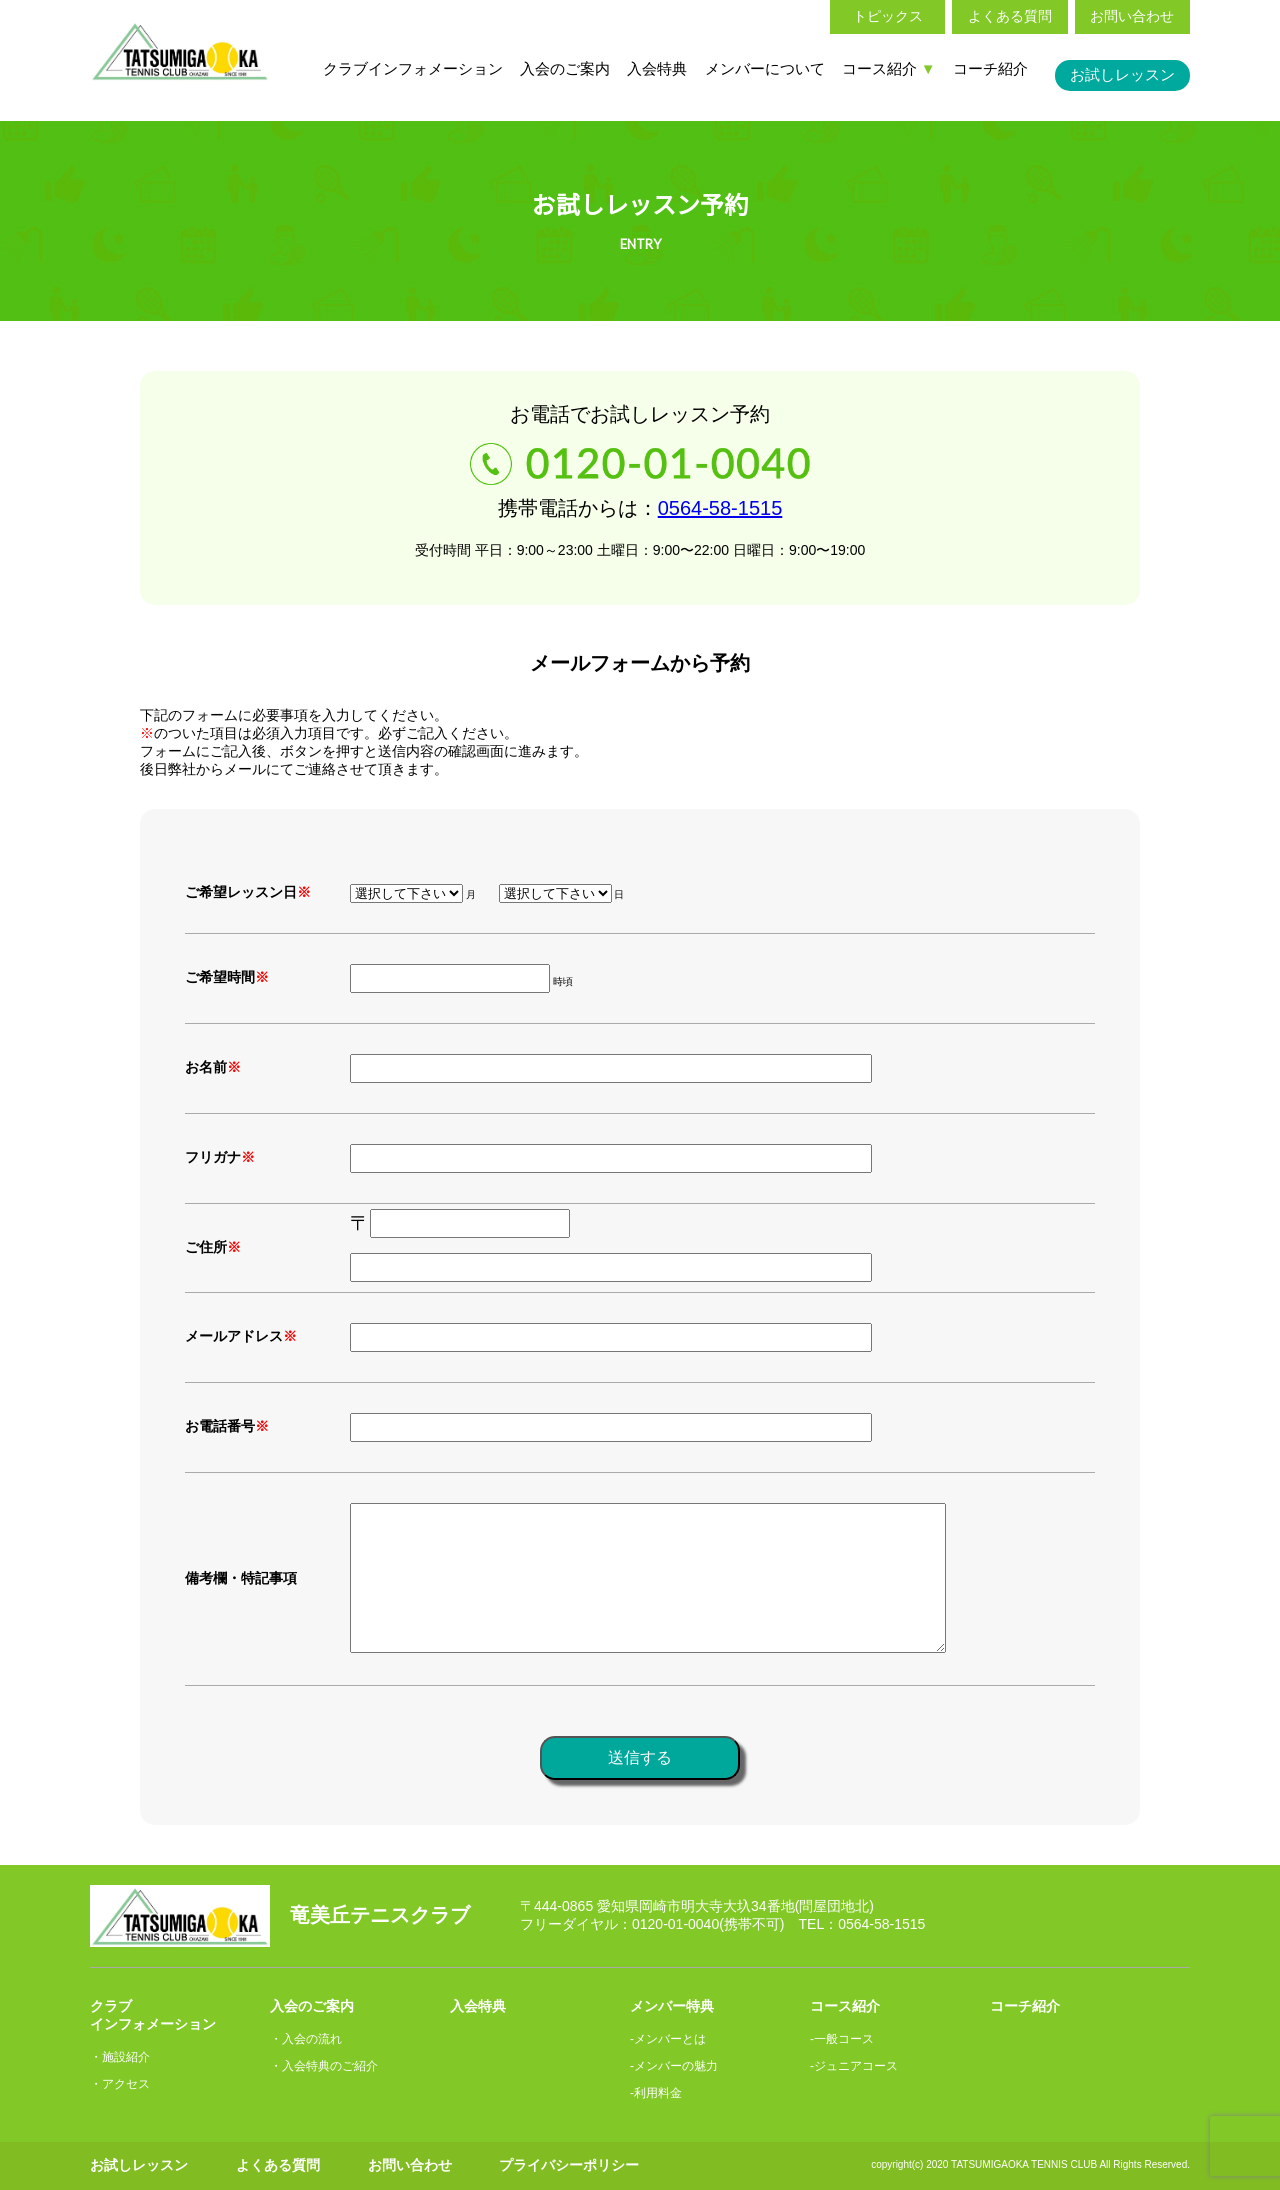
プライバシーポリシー (569, 2165)
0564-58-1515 (720, 508)
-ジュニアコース (854, 2066)
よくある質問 (1010, 16)
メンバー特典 (672, 2006)
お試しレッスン (1122, 74)
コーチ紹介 (990, 68)
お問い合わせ (1132, 16)
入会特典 (657, 68)
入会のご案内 (565, 68)
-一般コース (842, 2039)
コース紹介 (889, 68)
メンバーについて (765, 68)
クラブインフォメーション (413, 68)
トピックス (888, 16)
